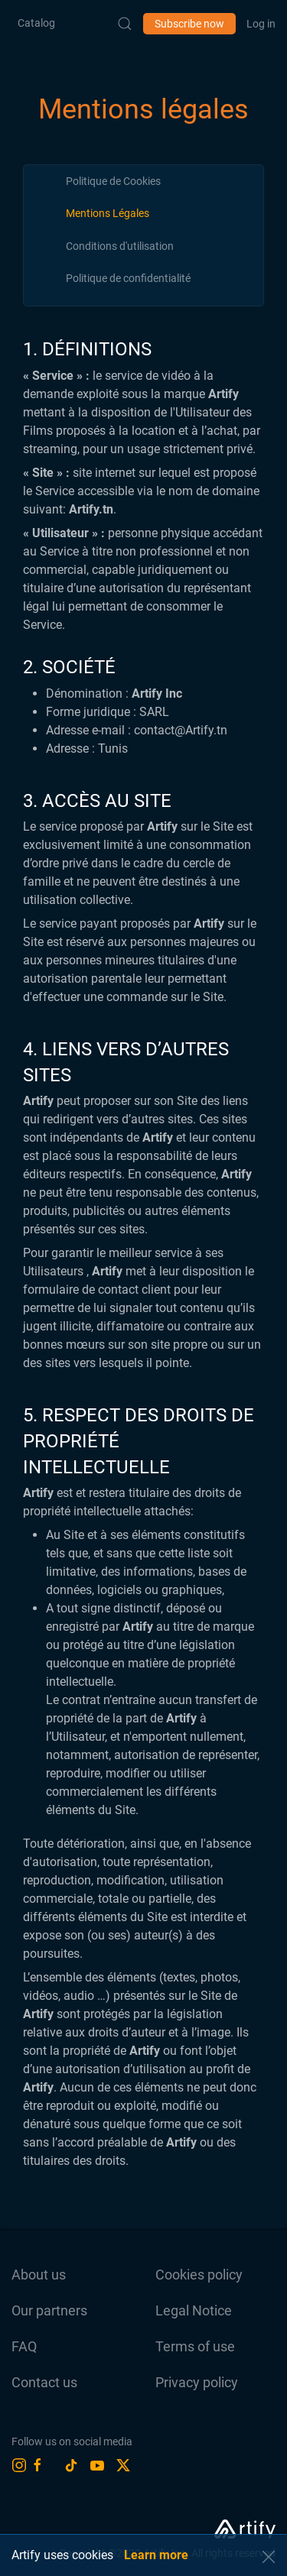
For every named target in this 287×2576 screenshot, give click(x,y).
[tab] (113, 181)
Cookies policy (199, 2275)
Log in (261, 24)
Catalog (36, 23)
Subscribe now (189, 24)
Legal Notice (193, 2310)
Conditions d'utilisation (120, 246)
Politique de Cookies (113, 181)
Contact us (44, 2382)
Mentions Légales (107, 213)
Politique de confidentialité (128, 278)
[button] (269, 2557)
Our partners (49, 2310)
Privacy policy (196, 2382)
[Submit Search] (124, 23)
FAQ (24, 2346)
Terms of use (195, 2346)
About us (38, 2275)
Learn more (156, 2555)
